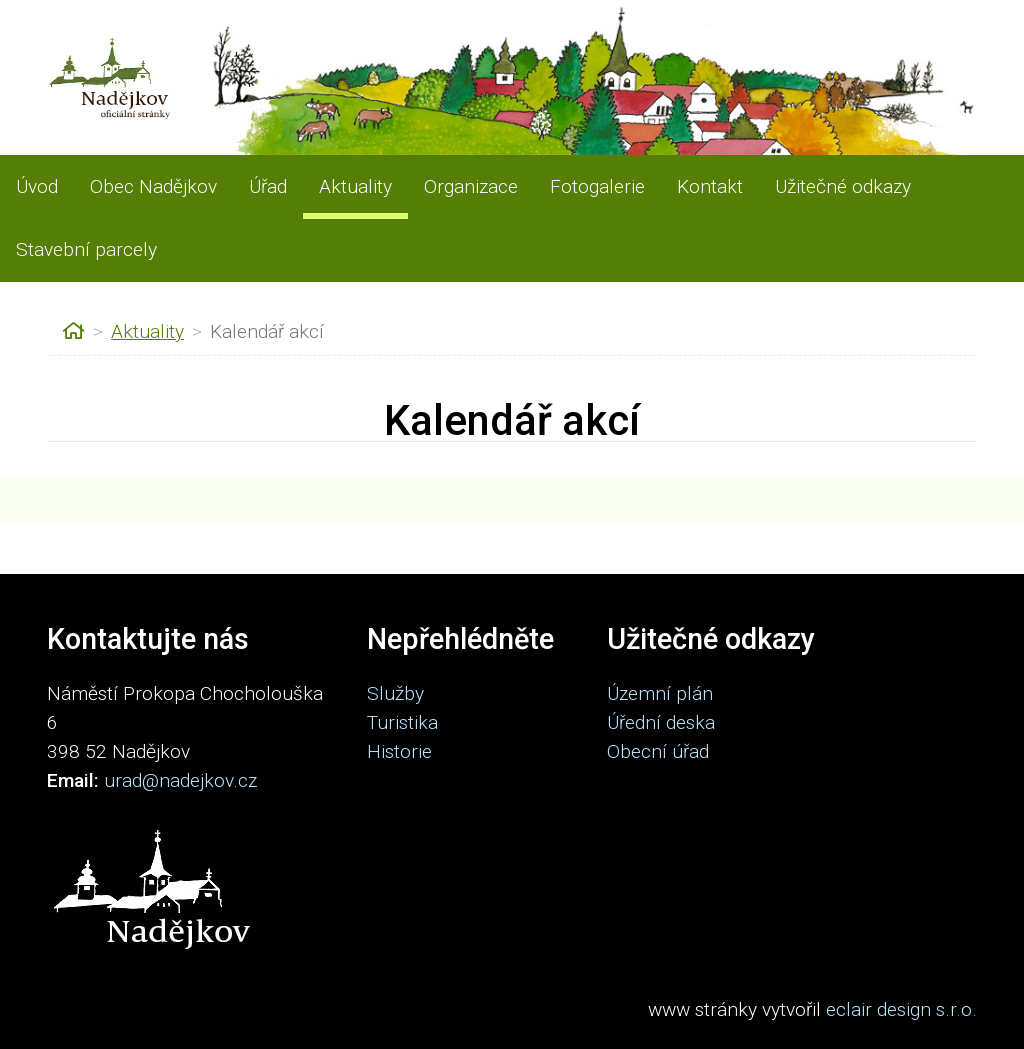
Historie (399, 751)
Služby (395, 693)
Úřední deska (661, 722)
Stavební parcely (86, 249)
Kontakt (710, 186)
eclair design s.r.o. (901, 1009)
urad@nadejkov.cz (180, 780)
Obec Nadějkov (153, 186)
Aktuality (355, 186)
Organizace (471, 186)
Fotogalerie (597, 186)
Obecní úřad (658, 751)
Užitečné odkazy (843, 186)
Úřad (268, 186)
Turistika (402, 722)
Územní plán (660, 693)
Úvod (37, 186)
